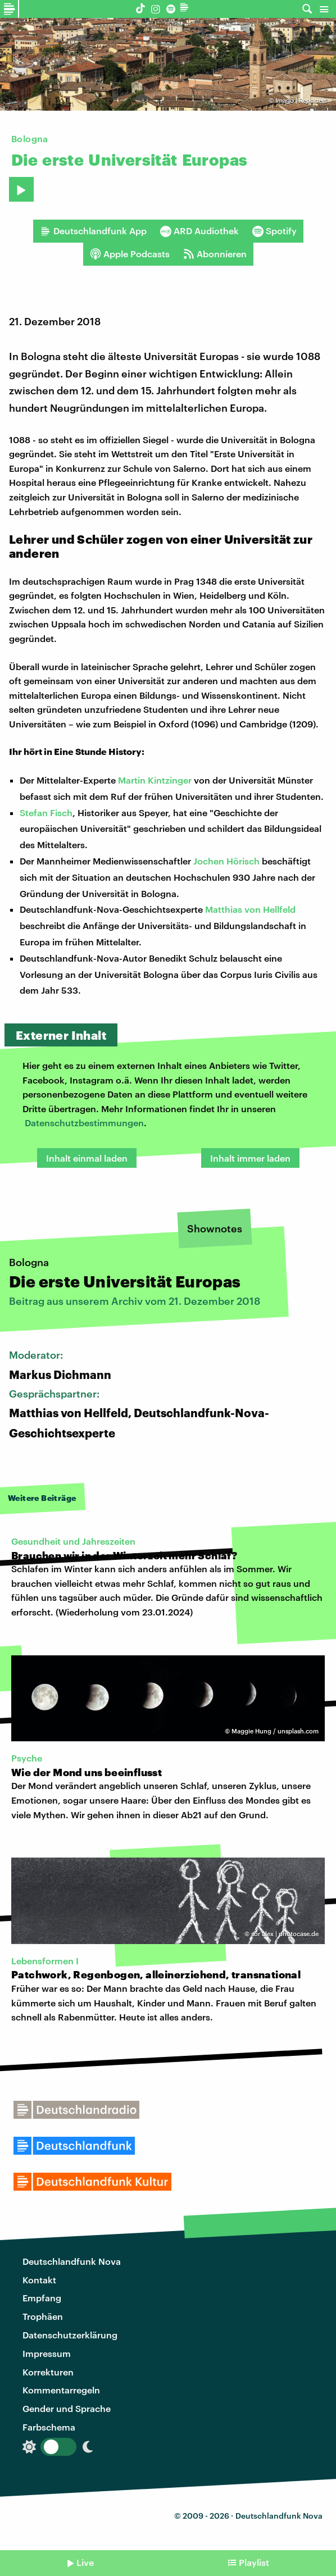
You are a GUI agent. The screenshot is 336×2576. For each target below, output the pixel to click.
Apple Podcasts (130, 254)
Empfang (41, 2297)
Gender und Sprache (66, 2408)
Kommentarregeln (61, 2389)
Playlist (254, 2562)
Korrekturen (48, 2371)
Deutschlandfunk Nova (71, 2261)
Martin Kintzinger (155, 780)
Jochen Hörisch (226, 860)
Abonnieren (215, 254)
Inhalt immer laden (250, 1158)
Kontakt (39, 2279)
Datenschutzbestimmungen (84, 1122)
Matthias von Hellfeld (250, 909)
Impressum (46, 2353)
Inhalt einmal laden (87, 1158)
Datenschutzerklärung (69, 2334)
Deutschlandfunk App (93, 230)
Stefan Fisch (46, 812)
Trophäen (42, 2316)
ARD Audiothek (199, 230)
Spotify (274, 230)
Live (85, 2562)
